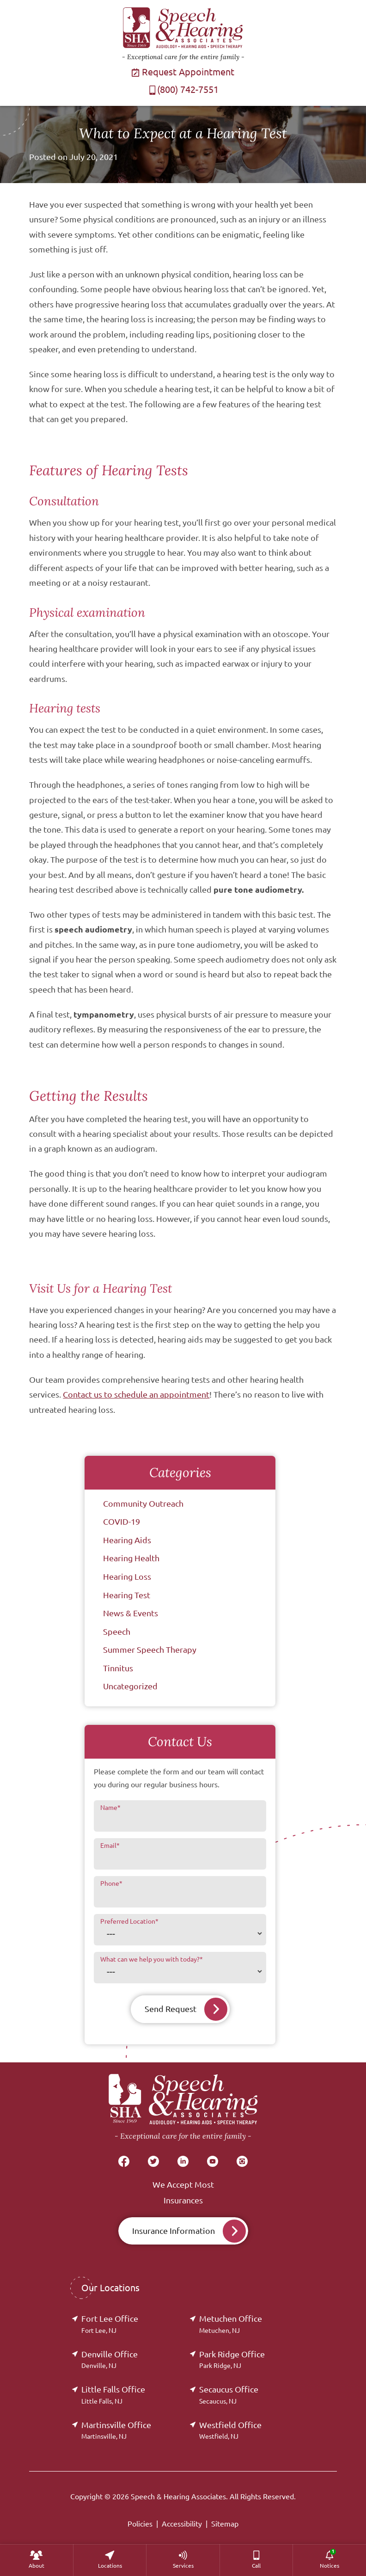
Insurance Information (173, 2230)
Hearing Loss (127, 1576)
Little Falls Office (113, 2394)
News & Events (130, 1613)
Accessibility (182, 2524)
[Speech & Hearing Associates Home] (183, 2108)
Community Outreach (143, 1503)
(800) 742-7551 (183, 89)
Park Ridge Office (232, 2359)
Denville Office (109, 2359)
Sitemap (224, 2524)
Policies (140, 2524)
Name (110, 1807)
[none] (36, 2560)
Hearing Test (126, 1595)
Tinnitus (118, 1668)
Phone (111, 1883)
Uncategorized (130, 1686)
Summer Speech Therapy (149, 1649)
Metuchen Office (230, 2324)
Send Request (170, 2008)
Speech (116, 1631)
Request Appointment (183, 72)
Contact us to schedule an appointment (136, 1394)
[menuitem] (36, 2560)
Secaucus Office (228, 2394)
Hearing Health (131, 1558)
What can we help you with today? (151, 1959)
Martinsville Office (116, 2430)
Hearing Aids (127, 1540)
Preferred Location (129, 1921)
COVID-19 (121, 1521)
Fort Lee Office (109, 2324)
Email (110, 1845)
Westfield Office (230, 2430)
